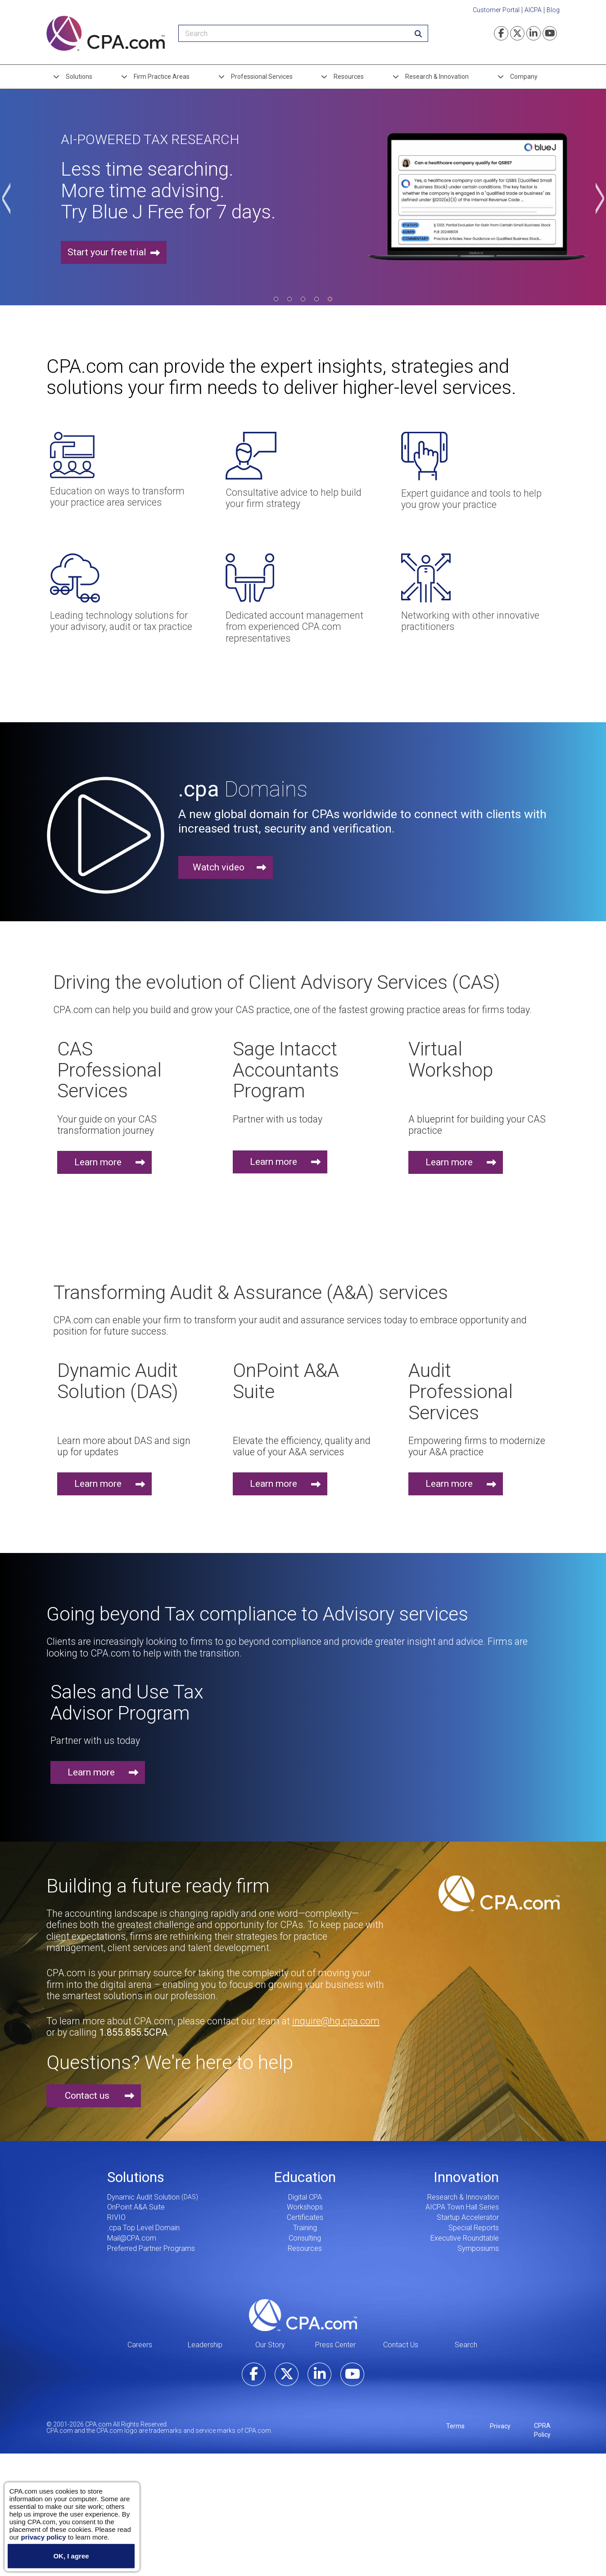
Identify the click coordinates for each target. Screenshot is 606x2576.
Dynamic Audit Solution (143, 2197)
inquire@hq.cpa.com (336, 2021)
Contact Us (400, 2345)
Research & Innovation (437, 76)
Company (524, 76)
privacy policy (43, 2536)
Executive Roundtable (464, 2238)
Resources (349, 76)
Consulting (305, 2238)
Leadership (205, 2345)
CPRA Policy (542, 2430)
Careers (139, 2345)
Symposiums (478, 2248)
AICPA (533, 10)
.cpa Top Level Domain (143, 2227)
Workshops (305, 2207)
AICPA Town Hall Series (462, 2207)
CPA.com (303, 2315)
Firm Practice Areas (162, 76)
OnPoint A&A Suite (136, 2207)
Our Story (270, 2345)
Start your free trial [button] (107, 252)
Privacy (500, 2426)
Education (305, 2177)
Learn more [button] (98, 1162)
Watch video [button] (218, 867)
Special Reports (473, 2227)
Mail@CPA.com (131, 2238)
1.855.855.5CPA (133, 2032)
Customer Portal (496, 10)
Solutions (79, 76)
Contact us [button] (87, 2095)
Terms (455, 2426)
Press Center (335, 2345)
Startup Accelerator (468, 2217)
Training (305, 2227)
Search (466, 2345)
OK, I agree (71, 2556)
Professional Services (262, 76)
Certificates (305, 2217)
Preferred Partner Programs (151, 2248)
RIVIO (116, 2217)
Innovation (466, 2177)
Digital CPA (305, 2197)
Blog (553, 10)
